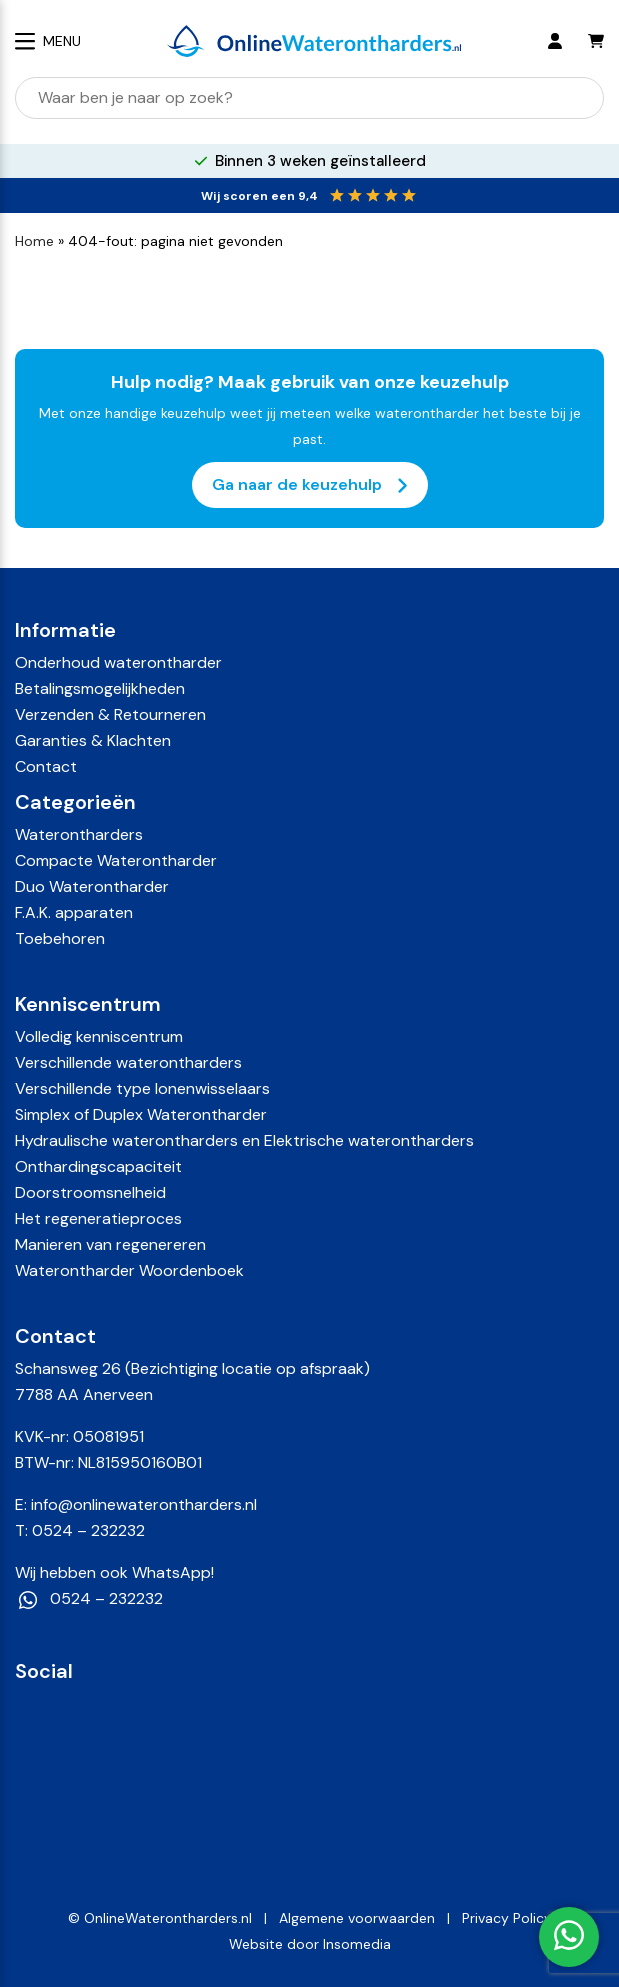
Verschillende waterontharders (128, 1062)
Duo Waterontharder (92, 886)
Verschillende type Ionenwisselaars (142, 1088)
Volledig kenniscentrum (99, 1036)
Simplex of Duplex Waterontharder (141, 1114)
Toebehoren (60, 938)
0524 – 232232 (88, 1530)
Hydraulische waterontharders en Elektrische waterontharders (244, 1140)
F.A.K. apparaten (74, 912)
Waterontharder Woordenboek (129, 1270)
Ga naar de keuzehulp (310, 485)
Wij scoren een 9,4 (259, 196)
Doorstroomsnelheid (90, 1192)
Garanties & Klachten (93, 740)
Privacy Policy (507, 1918)
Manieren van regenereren (110, 1244)
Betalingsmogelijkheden (100, 688)
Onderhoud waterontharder (118, 662)
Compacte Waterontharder (116, 860)
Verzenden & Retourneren (110, 714)
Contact (46, 766)
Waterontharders (79, 834)
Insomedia (357, 1944)
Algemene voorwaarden (357, 1918)
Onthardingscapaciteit (98, 1166)
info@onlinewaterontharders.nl (144, 1504)
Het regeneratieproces (98, 1218)
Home (34, 241)
